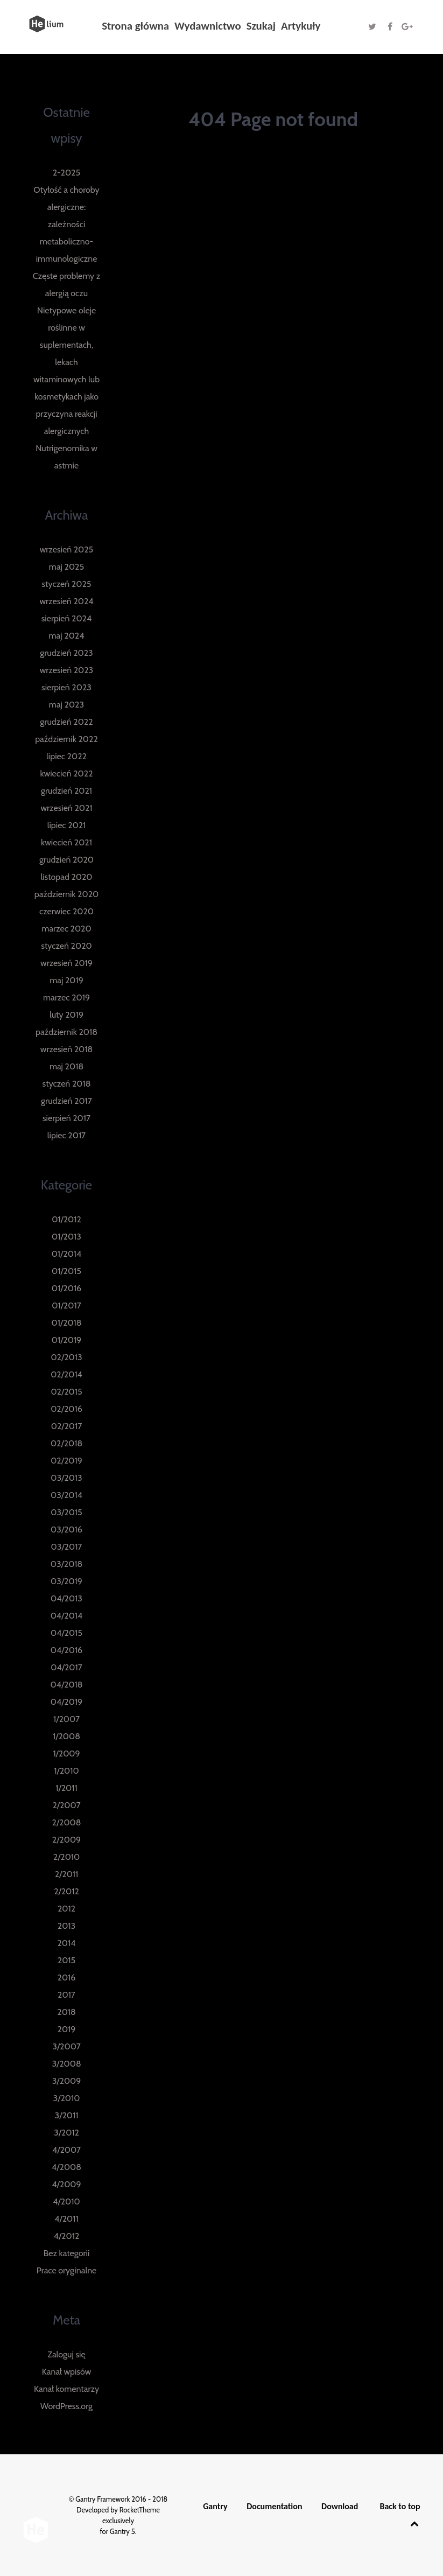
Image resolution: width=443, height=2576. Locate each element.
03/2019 (66, 1581)
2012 (66, 1908)
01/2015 (66, 1271)
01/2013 (66, 1236)
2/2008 (66, 1822)
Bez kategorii (67, 2253)
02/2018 (66, 1443)
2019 (67, 2029)
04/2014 (67, 1616)
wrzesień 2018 (66, 1049)
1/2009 (66, 1753)
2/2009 (66, 1840)
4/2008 (66, 2167)
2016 (67, 1977)
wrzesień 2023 (67, 670)
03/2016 (66, 1529)
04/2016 (66, 1650)
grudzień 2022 (66, 722)
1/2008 (66, 1736)
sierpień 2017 (66, 1118)
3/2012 (66, 2132)
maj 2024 (67, 636)
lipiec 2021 (66, 825)
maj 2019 (66, 980)
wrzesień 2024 (66, 601)
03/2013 (66, 1478)
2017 (66, 1995)
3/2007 (66, 2046)
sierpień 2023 (66, 687)
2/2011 (67, 1874)
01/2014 (67, 1254)
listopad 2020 (66, 877)
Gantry (215, 2506)
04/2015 (66, 1633)
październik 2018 (66, 1032)
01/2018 (66, 1323)
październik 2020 (66, 894)
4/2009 (66, 2184)
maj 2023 (66, 704)
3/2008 (66, 2064)
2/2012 (66, 1891)
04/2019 (66, 1702)
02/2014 (66, 1374)
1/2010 (66, 1771)
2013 (66, 1926)
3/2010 (66, 2098)
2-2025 (66, 172)
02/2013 (66, 1357)
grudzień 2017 (66, 1101)
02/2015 (66, 1392)
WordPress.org (66, 2406)
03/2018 (66, 1564)
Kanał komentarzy (66, 2389)
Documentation (274, 2506)
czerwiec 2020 (66, 911)
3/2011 (67, 2115)
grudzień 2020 (66, 860)
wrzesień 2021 (66, 808)
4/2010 (66, 2201)
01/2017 (66, 1305)
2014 (66, 1943)
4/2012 (67, 2236)
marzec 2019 (66, 997)
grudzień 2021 (66, 791)
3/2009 (66, 2081)
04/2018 (66, 1684)
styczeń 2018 (67, 1084)
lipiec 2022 (66, 756)
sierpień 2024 (66, 618)
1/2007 (66, 1719)
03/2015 (66, 1512)
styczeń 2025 (67, 584)
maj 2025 (66, 567)
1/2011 (66, 1788)
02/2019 (66, 1460)
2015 (66, 1960)
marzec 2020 (66, 928)
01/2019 (66, 1340)
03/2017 (66, 1547)
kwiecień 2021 (66, 842)
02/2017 (66, 1426)
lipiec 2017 (66, 1135)
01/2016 (66, 1288)
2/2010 (66, 1857)
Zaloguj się (66, 2354)
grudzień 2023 (66, 653)
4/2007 (66, 2150)
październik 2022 (66, 739)
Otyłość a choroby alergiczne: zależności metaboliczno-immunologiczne (66, 224)
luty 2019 (66, 1015)
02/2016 (66, 1409)
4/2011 (66, 2219)
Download (339, 2506)
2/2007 (66, 1805)
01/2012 (66, 1219)
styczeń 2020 (66, 946)
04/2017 (66, 1667)
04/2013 (66, 1598)
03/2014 (66, 1495)
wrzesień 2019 (66, 963)
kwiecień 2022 (66, 773)
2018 (66, 2012)
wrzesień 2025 (67, 549)
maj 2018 (66, 1066)
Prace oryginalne (67, 2270)
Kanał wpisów (67, 2372)
